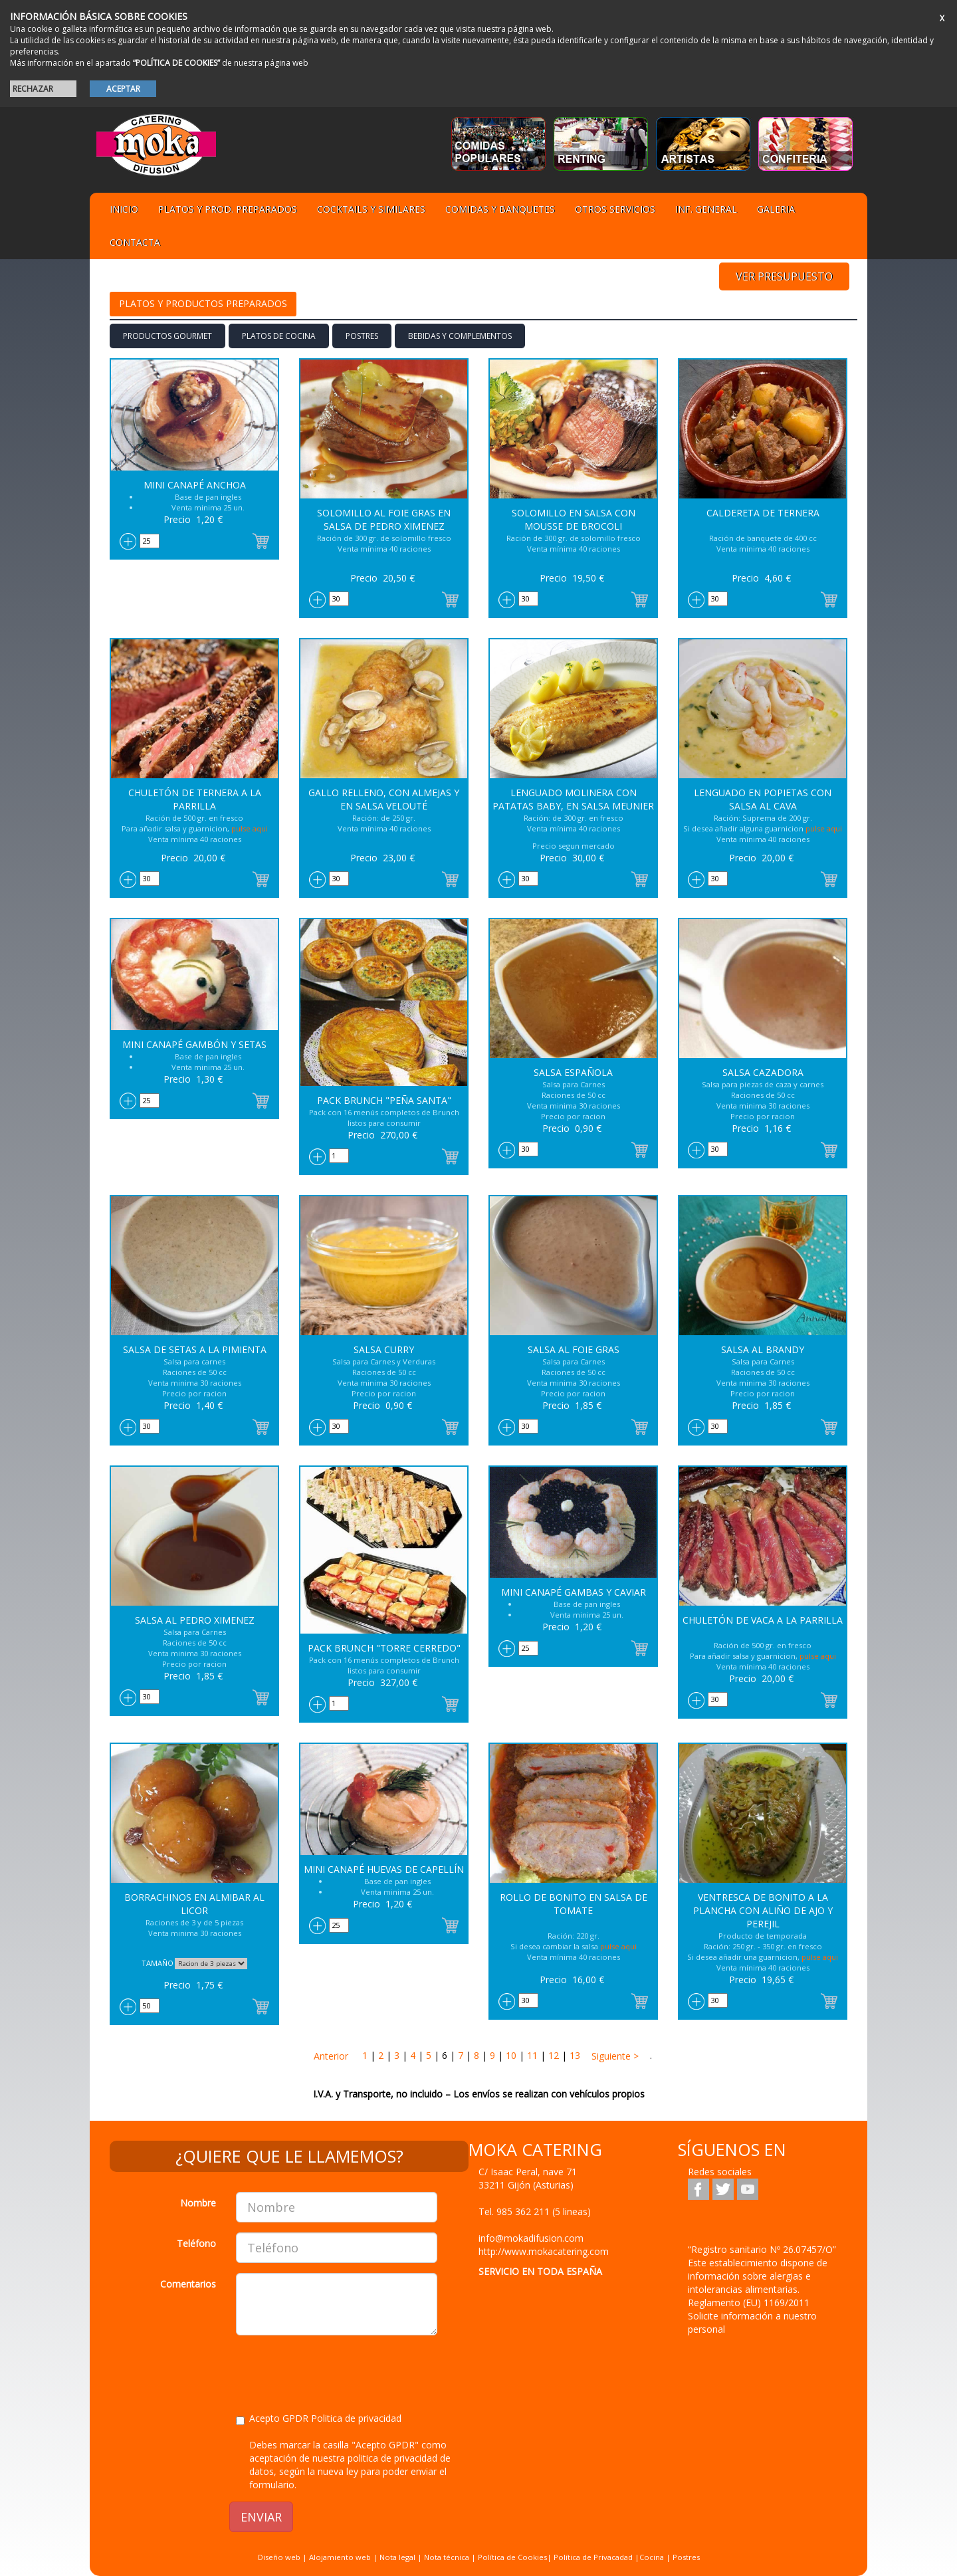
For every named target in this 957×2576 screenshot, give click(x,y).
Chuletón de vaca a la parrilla (763, 1620)
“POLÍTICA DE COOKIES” (176, 62)
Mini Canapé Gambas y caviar (573, 1592)
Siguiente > (614, 2056)
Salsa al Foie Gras (573, 1349)
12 (553, 2055)
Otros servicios (615, 209)
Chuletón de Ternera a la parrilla (194, 799)
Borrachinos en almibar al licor (194, 1904)
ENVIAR (261, 2517)
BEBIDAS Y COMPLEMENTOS (460, 336)
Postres (362, 336)
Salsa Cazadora (762, 1072)
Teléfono (196, 2243)
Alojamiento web (340, 2557)
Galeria (776, 209)
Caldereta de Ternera (762, 512)
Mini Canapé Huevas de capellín (384, 1869)
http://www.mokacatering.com (543, 2251)
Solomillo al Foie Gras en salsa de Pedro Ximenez (384, 519)
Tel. (534, 2211)
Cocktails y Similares (371, 209)
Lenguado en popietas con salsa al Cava (762, 799)
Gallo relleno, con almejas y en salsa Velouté (383, 799)
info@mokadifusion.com (531, 2238)
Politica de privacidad (356, 2418)
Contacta (135, 242)
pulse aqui (249, 828)
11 (532, 2055)
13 (575, 2055)
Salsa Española (573, 1072)
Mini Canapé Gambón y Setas (194, 1044)
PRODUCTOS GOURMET (167, 336)
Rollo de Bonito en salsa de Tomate (573, 1904)
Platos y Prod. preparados (227, 209)
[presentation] (337, 2371)
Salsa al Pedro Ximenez (195, 1620)
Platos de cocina (279, 336)
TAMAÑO (157, 1963)
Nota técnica (446, 2557)
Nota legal (397, 2557)
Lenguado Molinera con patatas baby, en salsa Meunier (573, 799)
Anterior (331, 2056)
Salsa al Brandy (762, 1349)
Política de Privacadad (593, 2557)
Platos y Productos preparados (203, 303)
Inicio (124, 209)
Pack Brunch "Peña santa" (384, 1100)
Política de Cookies (512, 2557)
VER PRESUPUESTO (784, 276)
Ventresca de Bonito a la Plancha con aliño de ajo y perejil (763, 1910)
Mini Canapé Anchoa (195, 485)
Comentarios (188, 2284)
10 (511, 2055)
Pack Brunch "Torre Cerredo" (384, 1648)
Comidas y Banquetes (500, 209)
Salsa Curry (384, 1349)
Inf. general (706, 209)
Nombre (198, 2203)
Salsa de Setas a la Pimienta (194, 1349)
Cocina (652, 2557)
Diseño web (279, 2557)
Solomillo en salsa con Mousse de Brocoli (573, 519)
